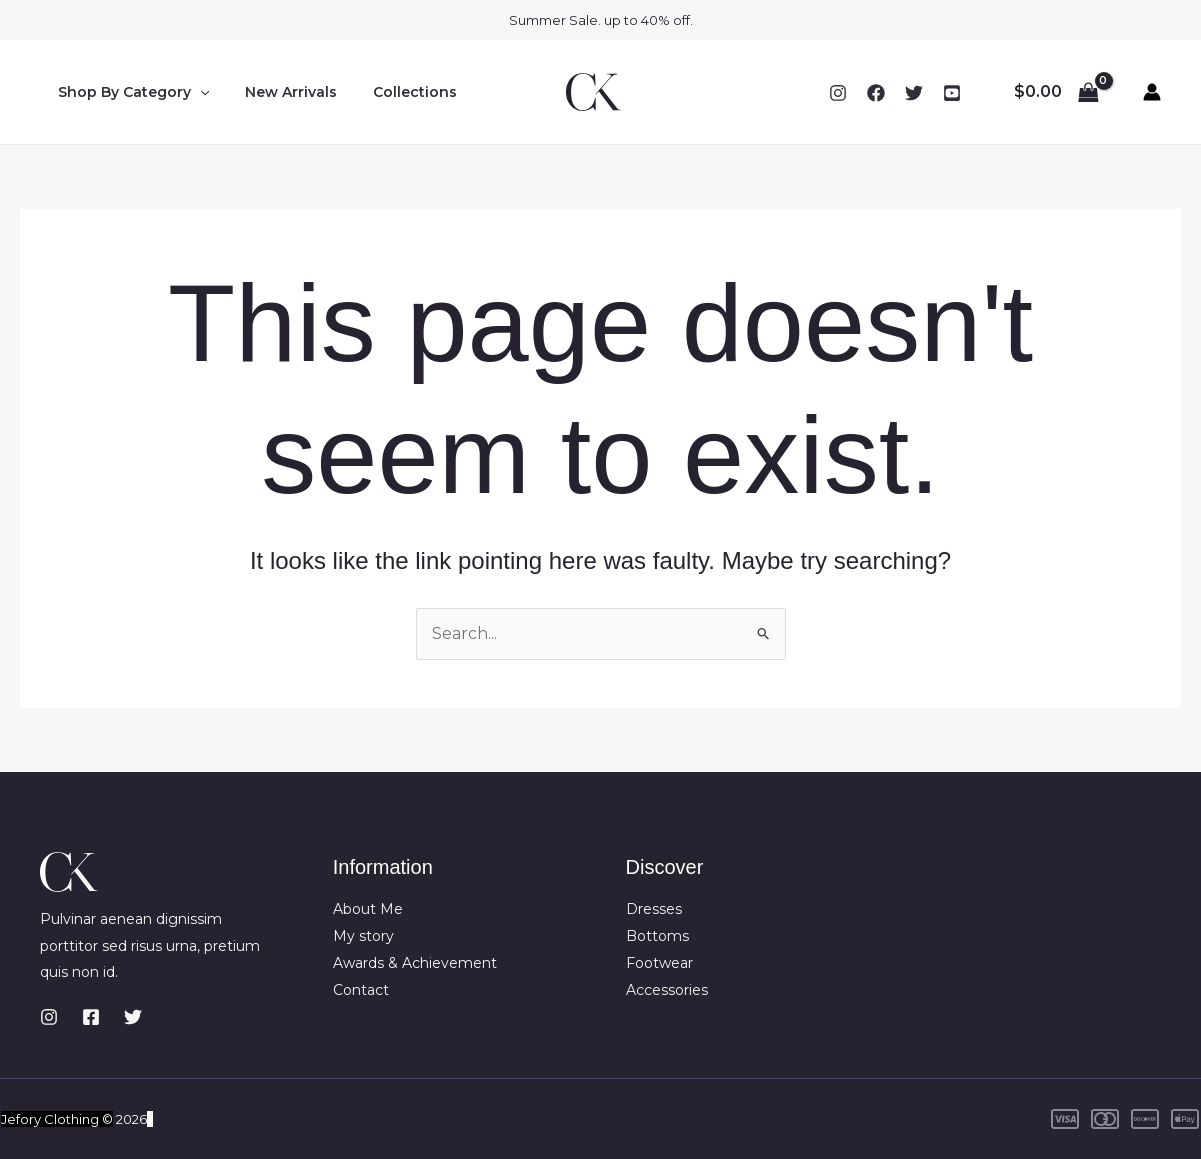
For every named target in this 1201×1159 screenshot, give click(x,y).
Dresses (654, 910)
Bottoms (657, 936)
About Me (368, 910)
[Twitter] (914, 93)
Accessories (667, 989)
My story (363, 936)
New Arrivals (279, 92)
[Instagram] (838, 93)
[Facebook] (876, 93)
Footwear (659, 962)
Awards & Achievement (415, 962)
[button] (196, 92)
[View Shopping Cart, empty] (1056, 92)
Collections (395, 92)
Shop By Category (129, 92)
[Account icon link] (1152, 92)
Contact (361, 989)
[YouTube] (952, 93)
